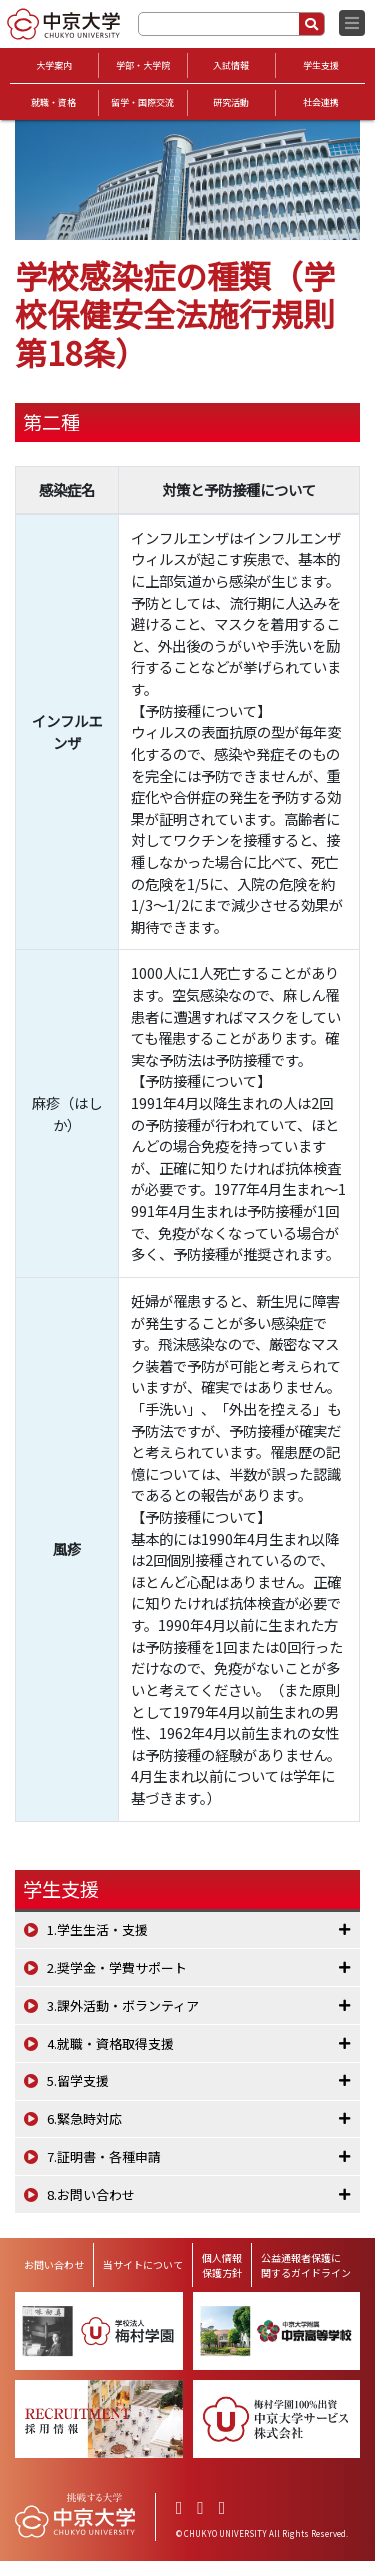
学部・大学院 (143, 65)
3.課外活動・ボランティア (123, 2005)
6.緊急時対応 (84, 2118)
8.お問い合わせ (91, 2194)
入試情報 (231, 65)
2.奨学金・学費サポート (117, 1967)
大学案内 (54, 65)
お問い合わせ (54, 2264)
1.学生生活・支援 (97, 1929)
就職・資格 (53, 102)
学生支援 (321, 65)
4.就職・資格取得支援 (110, 2043)
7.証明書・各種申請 (104, 2156)
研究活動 (231, 102)
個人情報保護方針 (222, 2265)
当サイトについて (143, 2264)
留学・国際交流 (142, 102)
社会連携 (321, 102)
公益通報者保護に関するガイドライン (306, 2265)
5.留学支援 (78, 2080)
